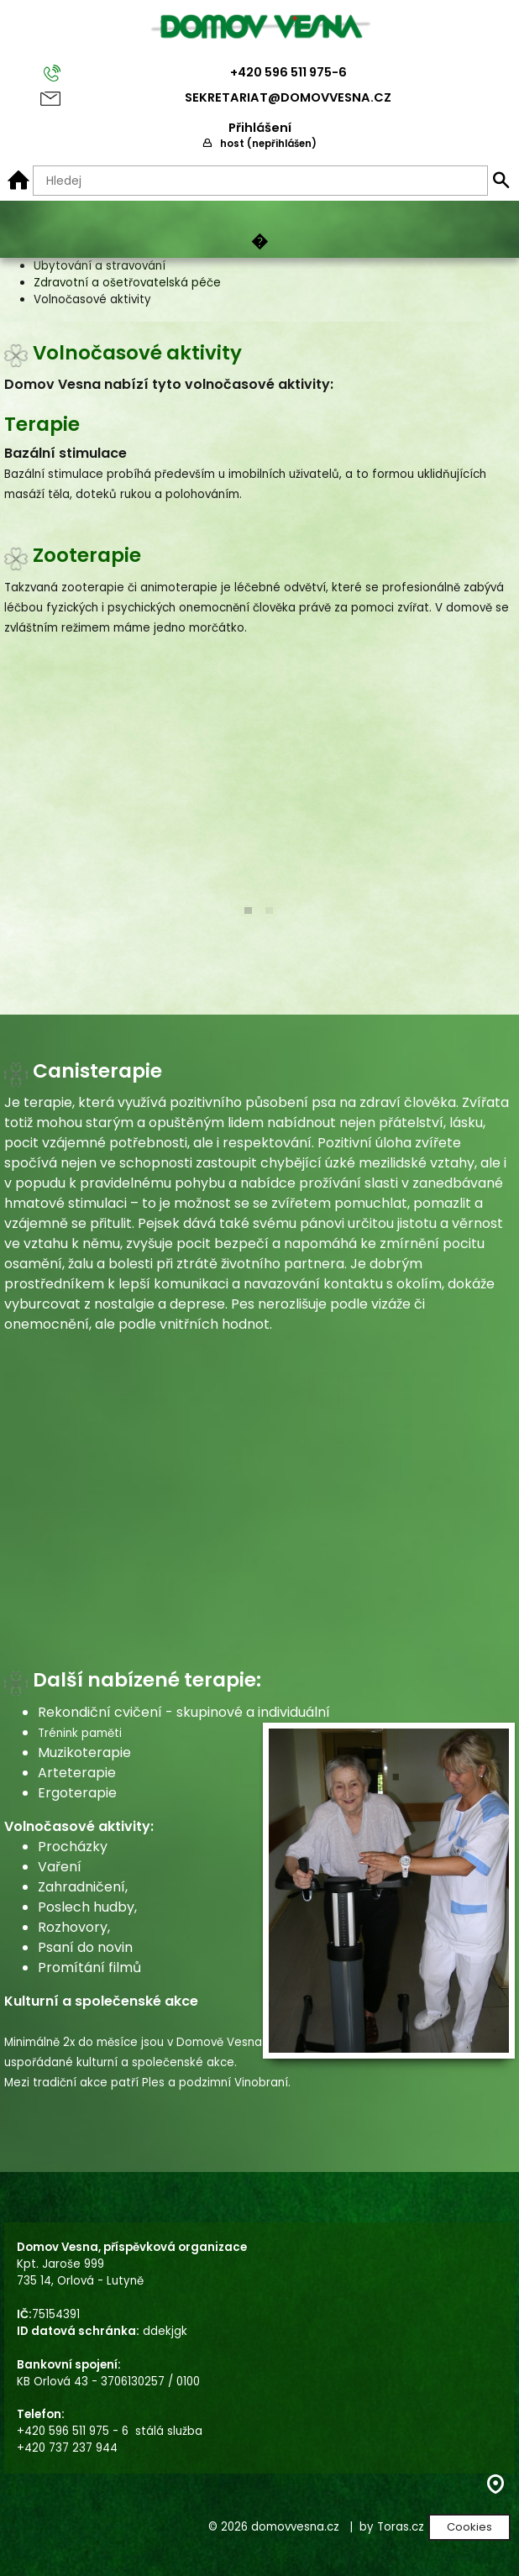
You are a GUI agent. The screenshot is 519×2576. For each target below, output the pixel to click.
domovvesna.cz (295, 2527)
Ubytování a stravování (99, 266)
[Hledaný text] (260, 180)
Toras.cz (400, 2527)
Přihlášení (259, 127)
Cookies (469, 2527)
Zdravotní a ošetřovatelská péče (127, 283)
